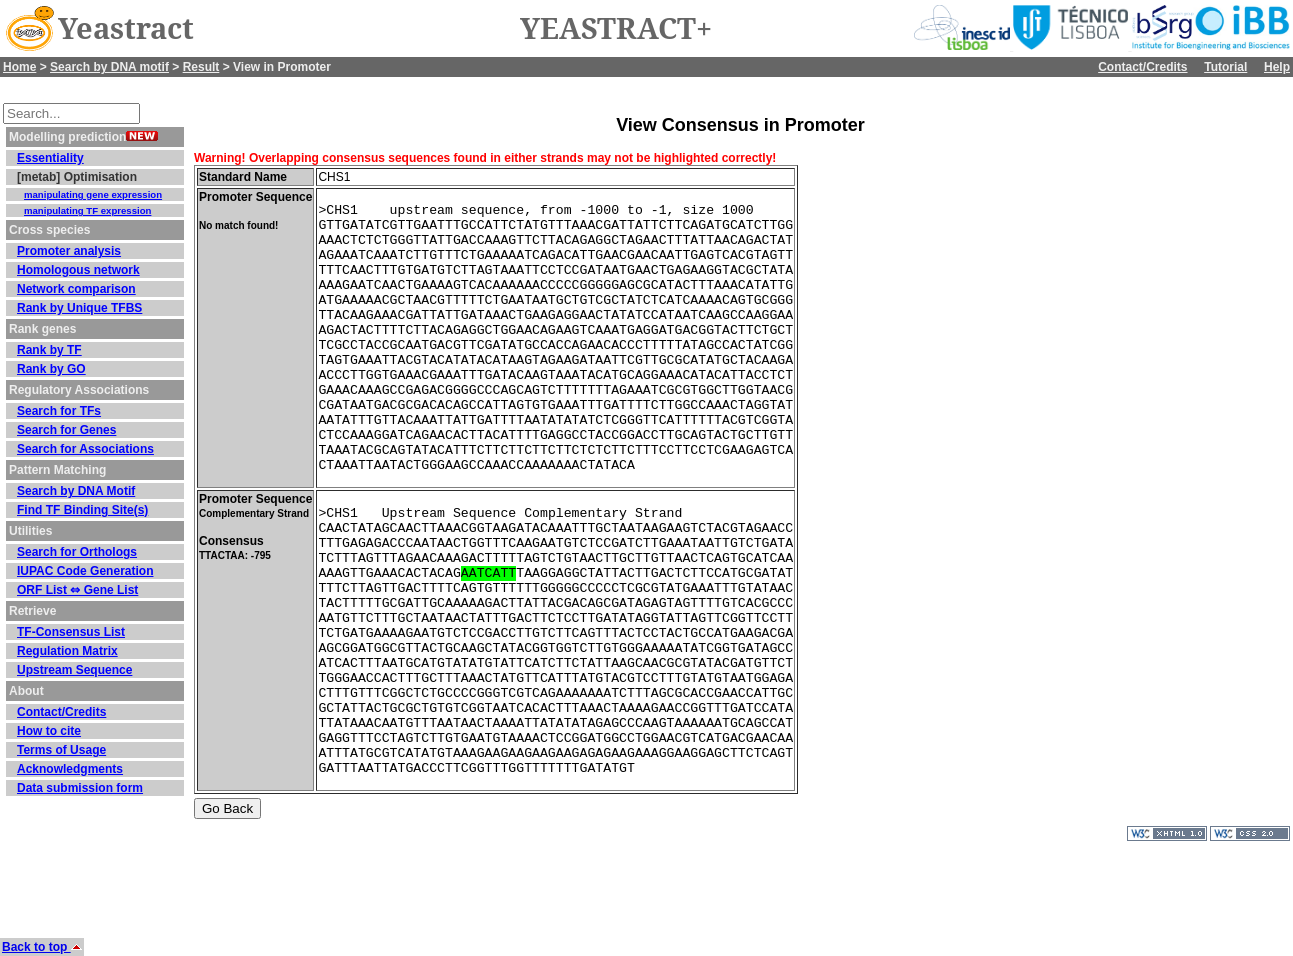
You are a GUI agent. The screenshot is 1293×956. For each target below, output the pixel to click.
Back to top (42, 947)
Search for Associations (85, 449)
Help (1277, 67)
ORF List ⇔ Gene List (77, 590)
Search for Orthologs (77, 552)
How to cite (49, 731)
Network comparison (76, 289)
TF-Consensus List (71, 632)
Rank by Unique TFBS (79, 308)
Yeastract (126, 29)
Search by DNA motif (109, 67)
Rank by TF (49, 350)
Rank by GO (51, 369)
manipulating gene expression (93, 194)
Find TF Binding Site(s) (82, 510)
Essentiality (50, 158)
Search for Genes (66, 430)
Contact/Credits (1142, 67)
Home (19, 67)
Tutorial (1225, 67)
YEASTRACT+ (616, 29)
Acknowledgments (70, 769)
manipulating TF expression (87, 210)
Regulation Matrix (67, 651)
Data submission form (80, 788)
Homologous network (78, 270)
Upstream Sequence (74, 670)
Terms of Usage (61, 750)
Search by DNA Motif (76, 491)
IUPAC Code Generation (85, 571)
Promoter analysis (69, 251)
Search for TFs (59, 411)
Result (201, 67)
